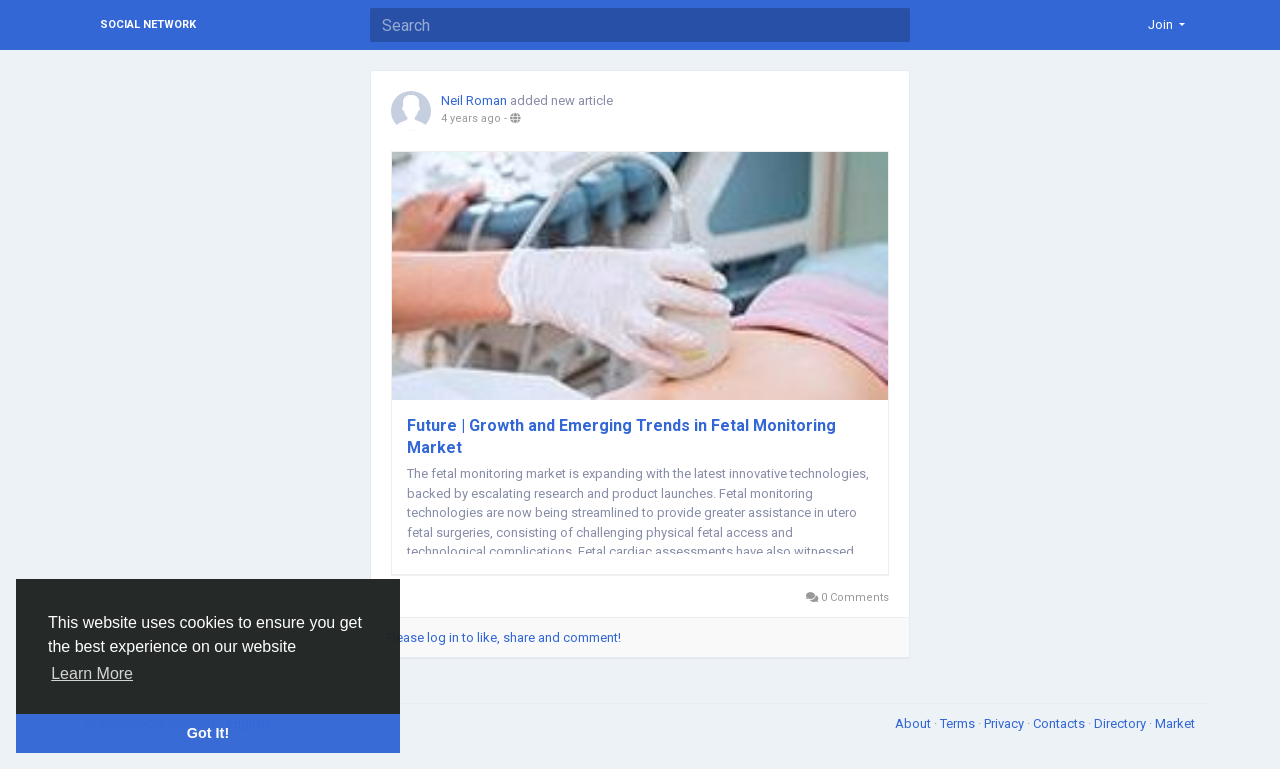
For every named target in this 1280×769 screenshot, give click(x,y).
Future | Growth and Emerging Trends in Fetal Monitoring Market (621, 436)
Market (1175, 723)
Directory (1121, 723)
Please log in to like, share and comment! (503, 637)
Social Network (148, 24)
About (914, 723)
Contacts (1060, 723)
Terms (959, 723)
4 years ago (471, 118)
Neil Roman (474, 100)
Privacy (1005, 723)
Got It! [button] (208, 733)
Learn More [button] (92, 673)
